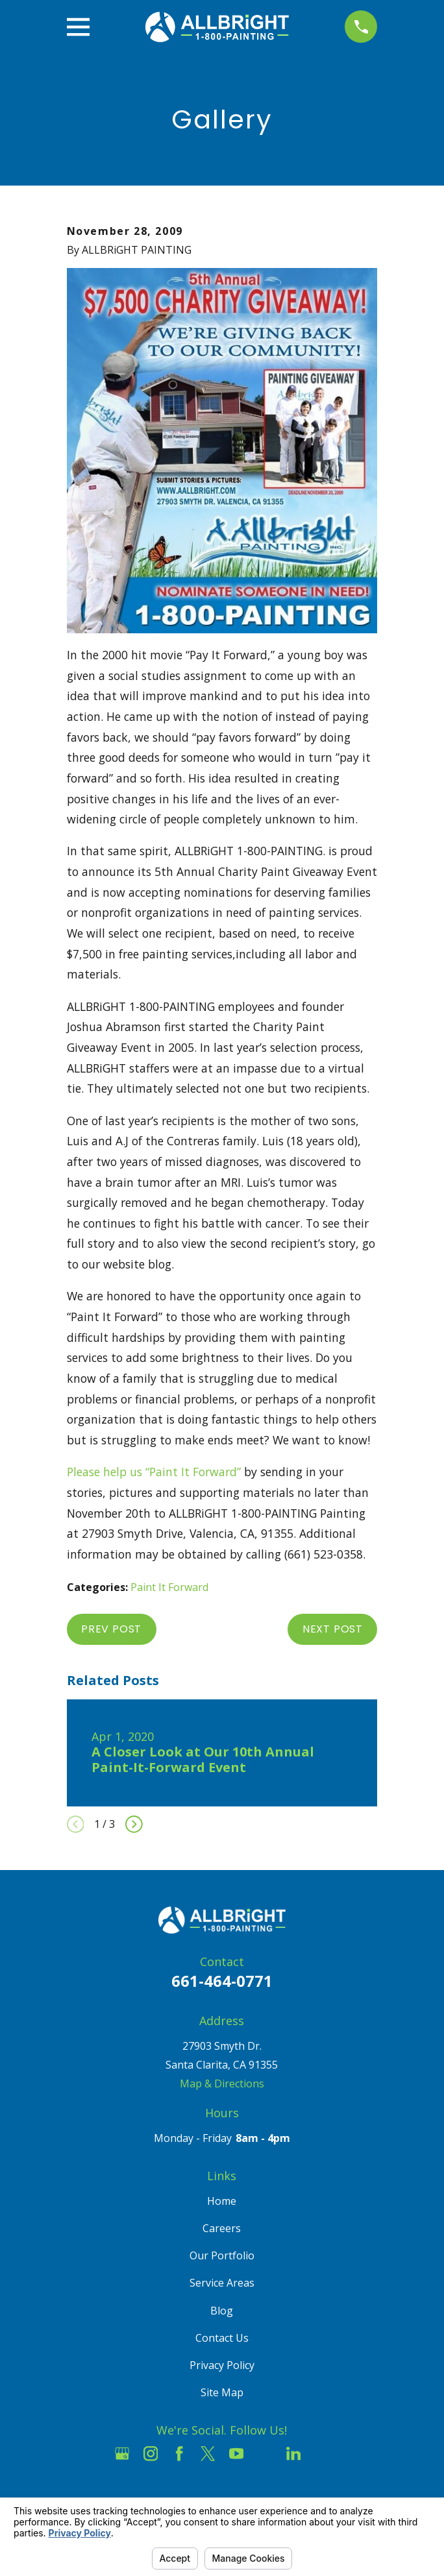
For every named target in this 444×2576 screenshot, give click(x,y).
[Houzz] (265, 2453)
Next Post (332, 1629)
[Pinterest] (322, 2453)
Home (221, 2201)
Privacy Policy (222, 2365)
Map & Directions (222, 2083)
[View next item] (134, 1824)
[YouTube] (236, 2453)
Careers (222, 2228)
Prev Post (111, 1629)
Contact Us (222, 2338)
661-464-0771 (222, 1980)
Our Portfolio (222, 2255)
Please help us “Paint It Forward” (154, 1471)
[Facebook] (179, 2453)
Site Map (222, 2392)
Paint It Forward (169, 1587)
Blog (221, 2310)
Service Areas (222, 2283)
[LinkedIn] (293, 2453)
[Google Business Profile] (122, 2453)
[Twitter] (208, 2453)
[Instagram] (150, 2453)
